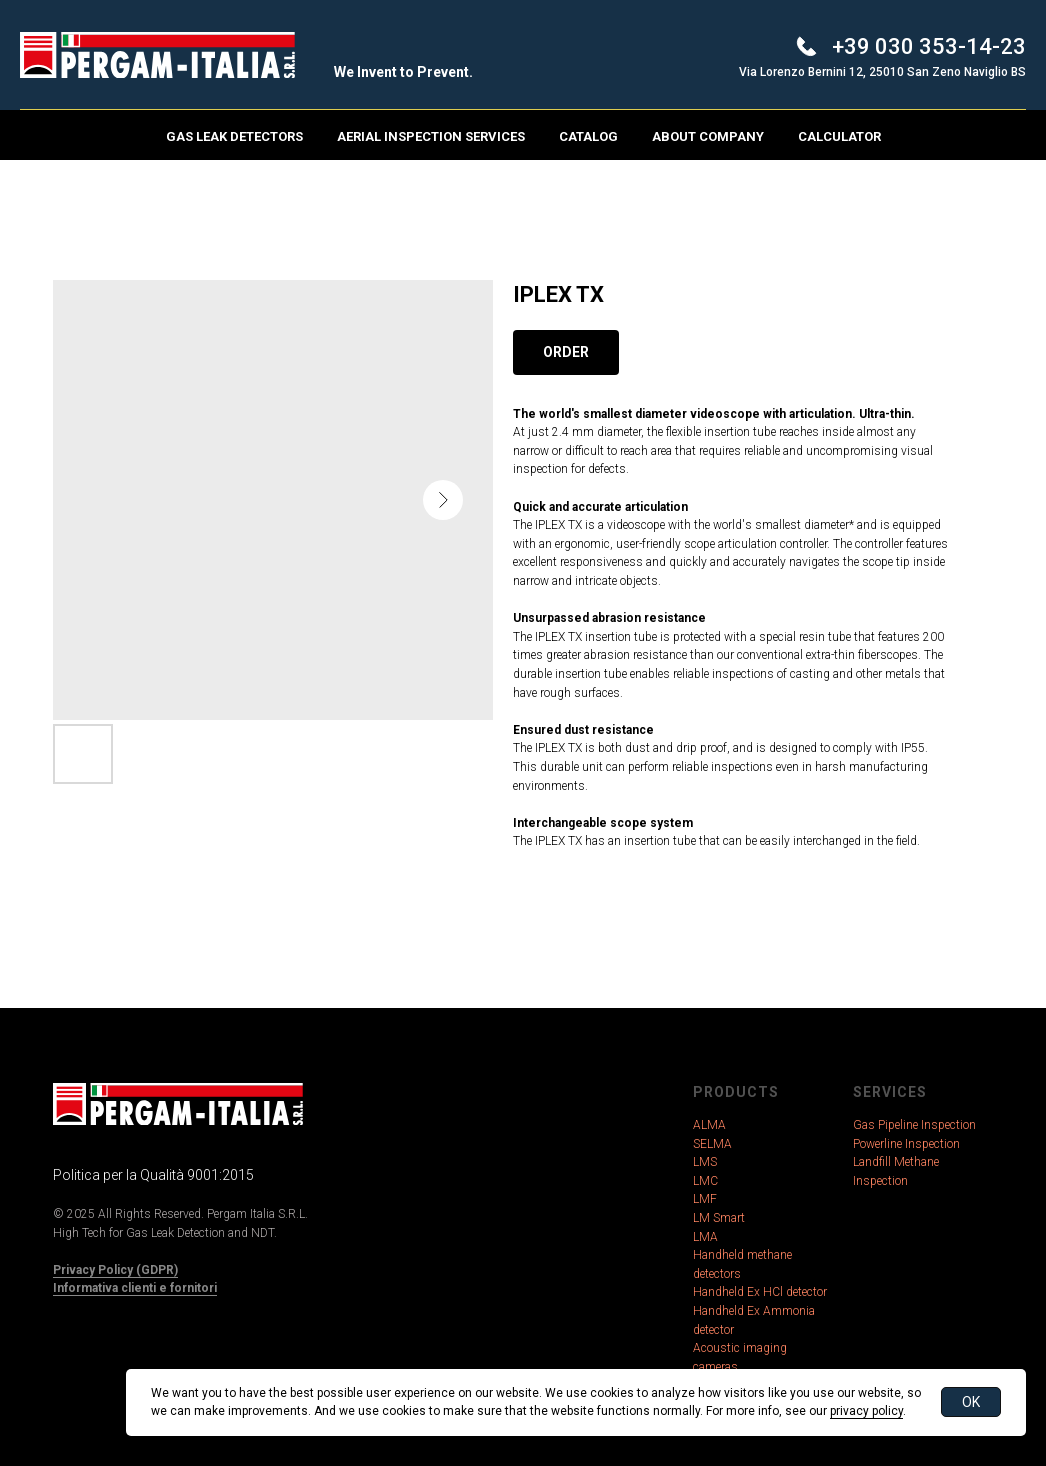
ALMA (709, 1125)
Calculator (839, 136)
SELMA (712, 1144)
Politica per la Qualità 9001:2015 (153, 1175)
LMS (705, 1162)
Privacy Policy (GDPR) (115, 1270)
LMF (705, 1199)
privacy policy (866, 1411)
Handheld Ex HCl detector (760, 1292)
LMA (705, 1237)
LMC (705, 1181)
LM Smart (719, 1218)
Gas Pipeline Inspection (914, 1125)
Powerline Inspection (906, 1144)
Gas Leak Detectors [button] (234, 136)
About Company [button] (708, 136)
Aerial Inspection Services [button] (431, 136)
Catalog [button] (588, 136)
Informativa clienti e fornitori (135, 1288)
